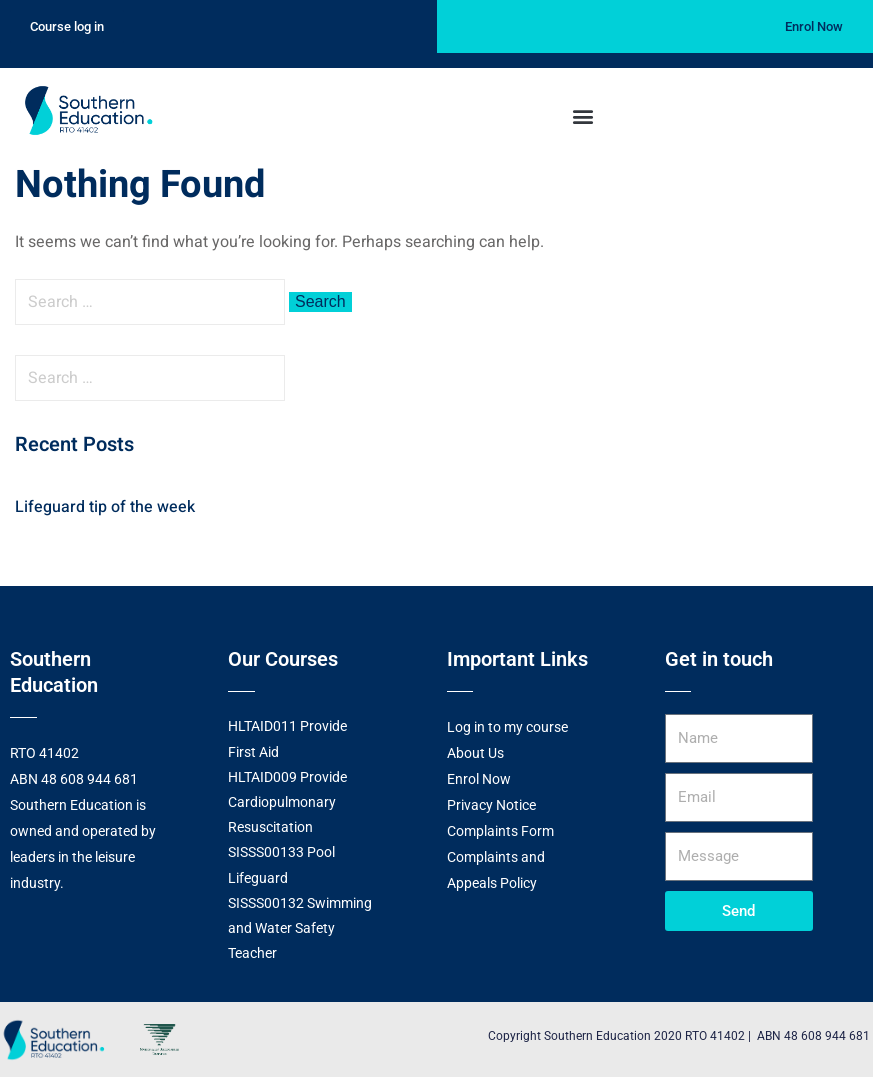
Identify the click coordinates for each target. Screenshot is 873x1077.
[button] (582, 115)
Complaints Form (500, 831)
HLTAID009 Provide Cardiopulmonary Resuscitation (287, 802)
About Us (475, 753)
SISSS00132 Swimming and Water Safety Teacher (300, 928)
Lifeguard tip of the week (105, 507)
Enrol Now (479, 779)
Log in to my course (507, 727)
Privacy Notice (491, 805)
